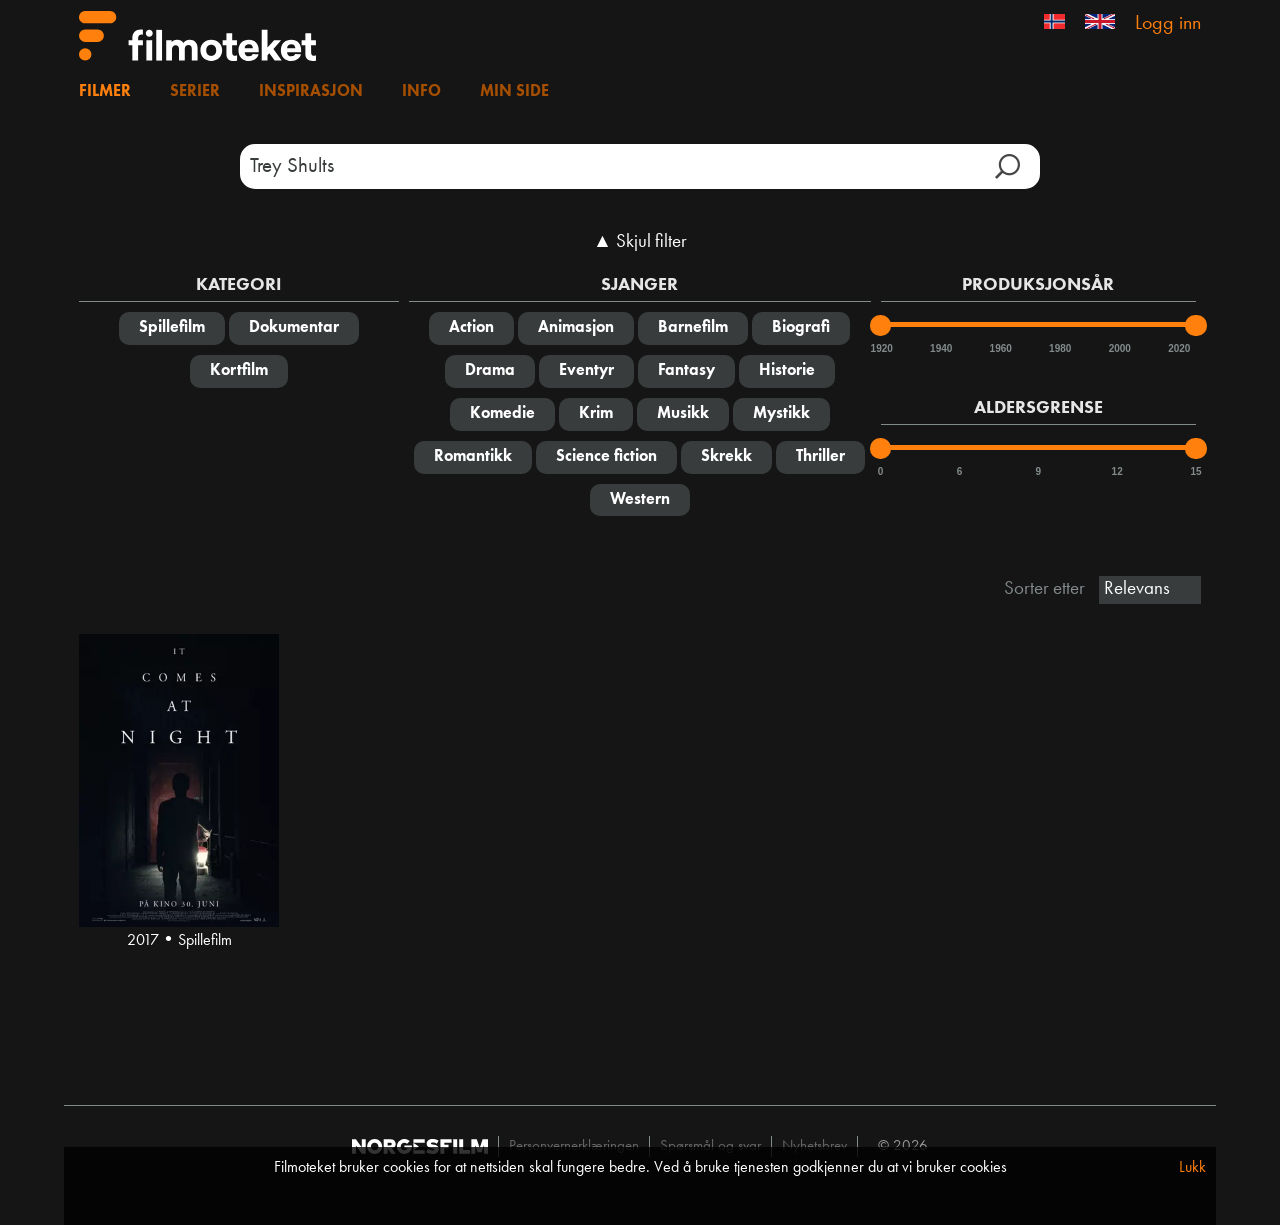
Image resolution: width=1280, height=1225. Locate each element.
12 (1117, 471)
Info (421, 92)
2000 (1119, 348)
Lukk (1192, 1168)
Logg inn (1168, 24)
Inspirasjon (311, 92)
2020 (1178, 348)
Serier (195, 92)
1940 (940, 348)
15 (1195, 471)
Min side (514, 92)
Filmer (105, 92)
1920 (881, 348)
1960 (1000, 348)
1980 (1059, 348)
